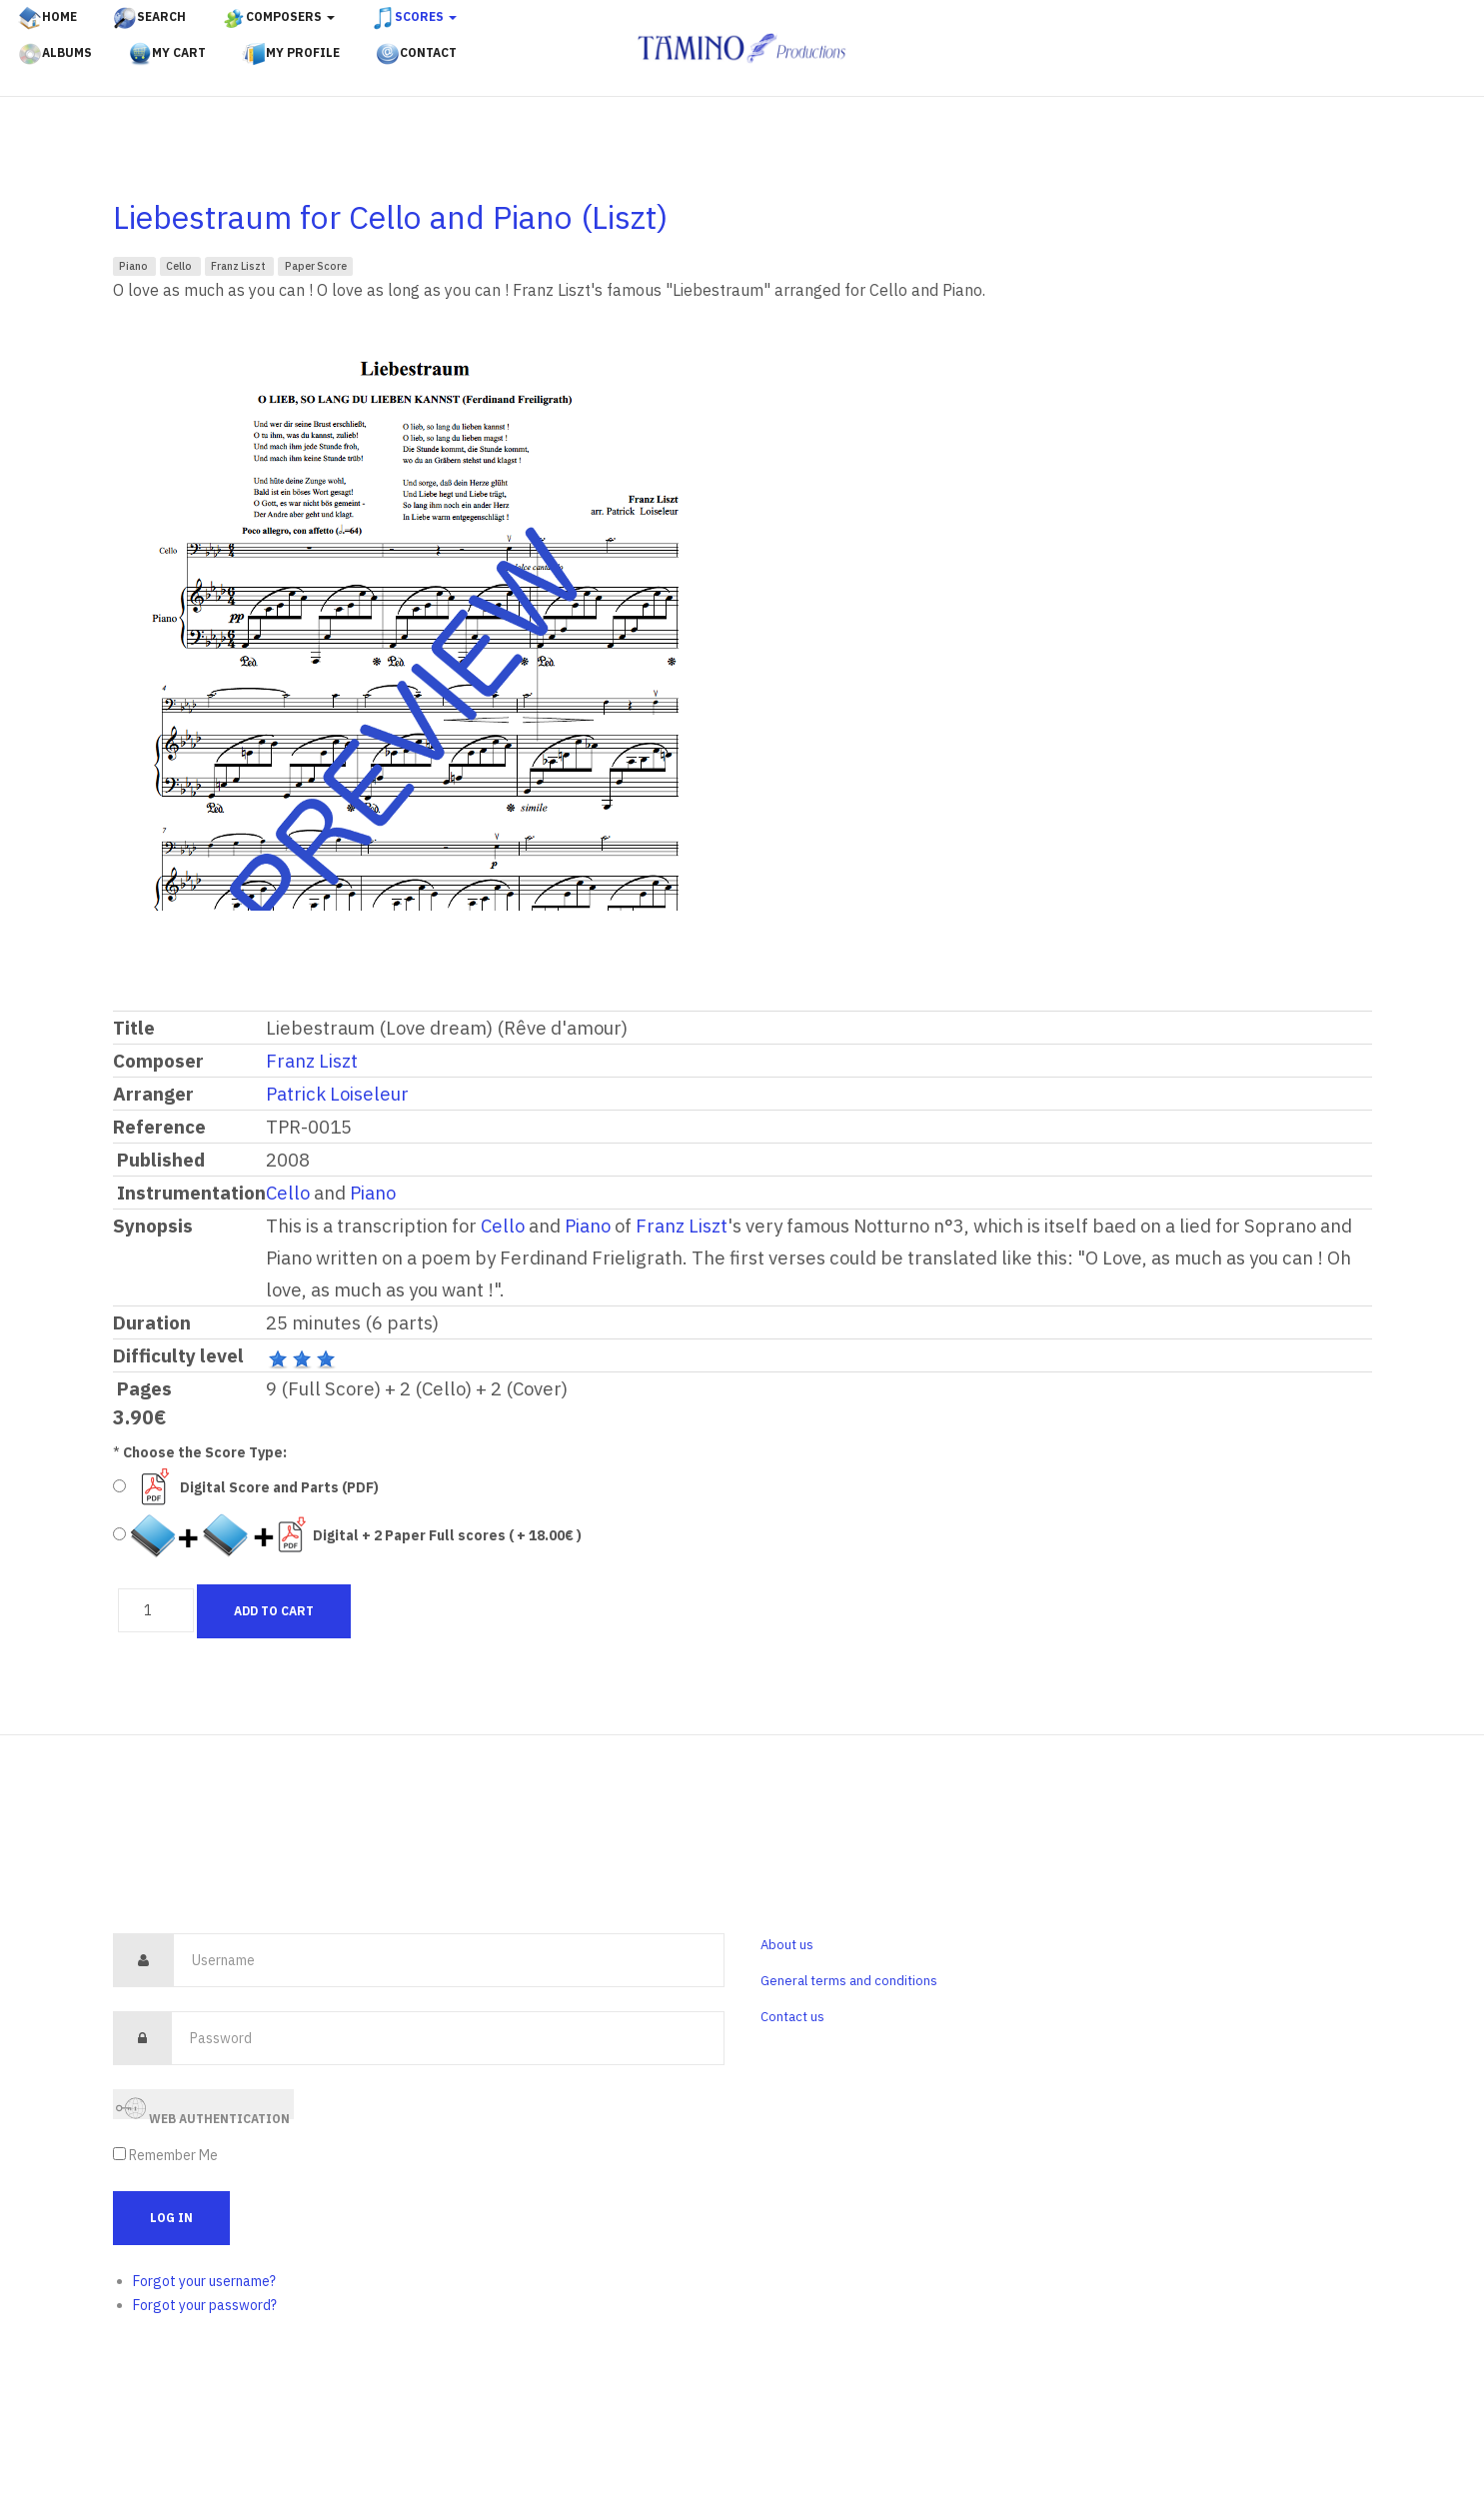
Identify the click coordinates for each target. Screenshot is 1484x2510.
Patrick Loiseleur (337, 1094)
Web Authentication (203, 2106)
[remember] (119, 2153)
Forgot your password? (205, 2305)
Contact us (792, 2016)
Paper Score (316, 266)
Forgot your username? (204, 2281)
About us (786, 1944)
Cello (180, 266)
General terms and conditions (848, 1980)
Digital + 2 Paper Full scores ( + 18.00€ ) (447, 1535)
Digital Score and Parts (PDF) (279, 1487)
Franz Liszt (239, 266)
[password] (448, 2038)
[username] (449, 1960)
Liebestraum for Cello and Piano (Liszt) (390, 217)
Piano (134, 266)
